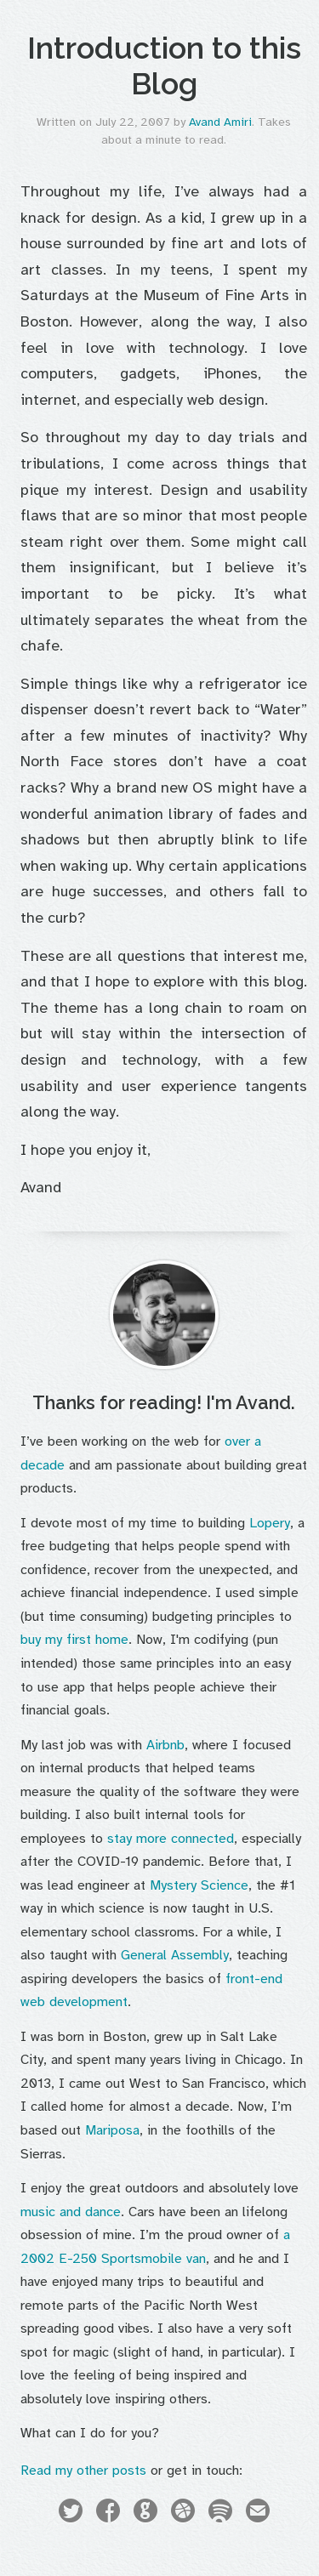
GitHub (145, 2513)
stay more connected (170, 1838)
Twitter (71, 2513)
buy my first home (74, 1639)
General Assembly (175, 1955)
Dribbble (183, 2513)
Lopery (269, 1523)
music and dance (70, 2212)
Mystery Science (199, 1885)
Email (258, 2513)
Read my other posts (83, 2470)
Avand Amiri (220, 122)
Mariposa (112, 2130)
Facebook (108, 2513)
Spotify (220, 2513)
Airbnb (165, 1745)
